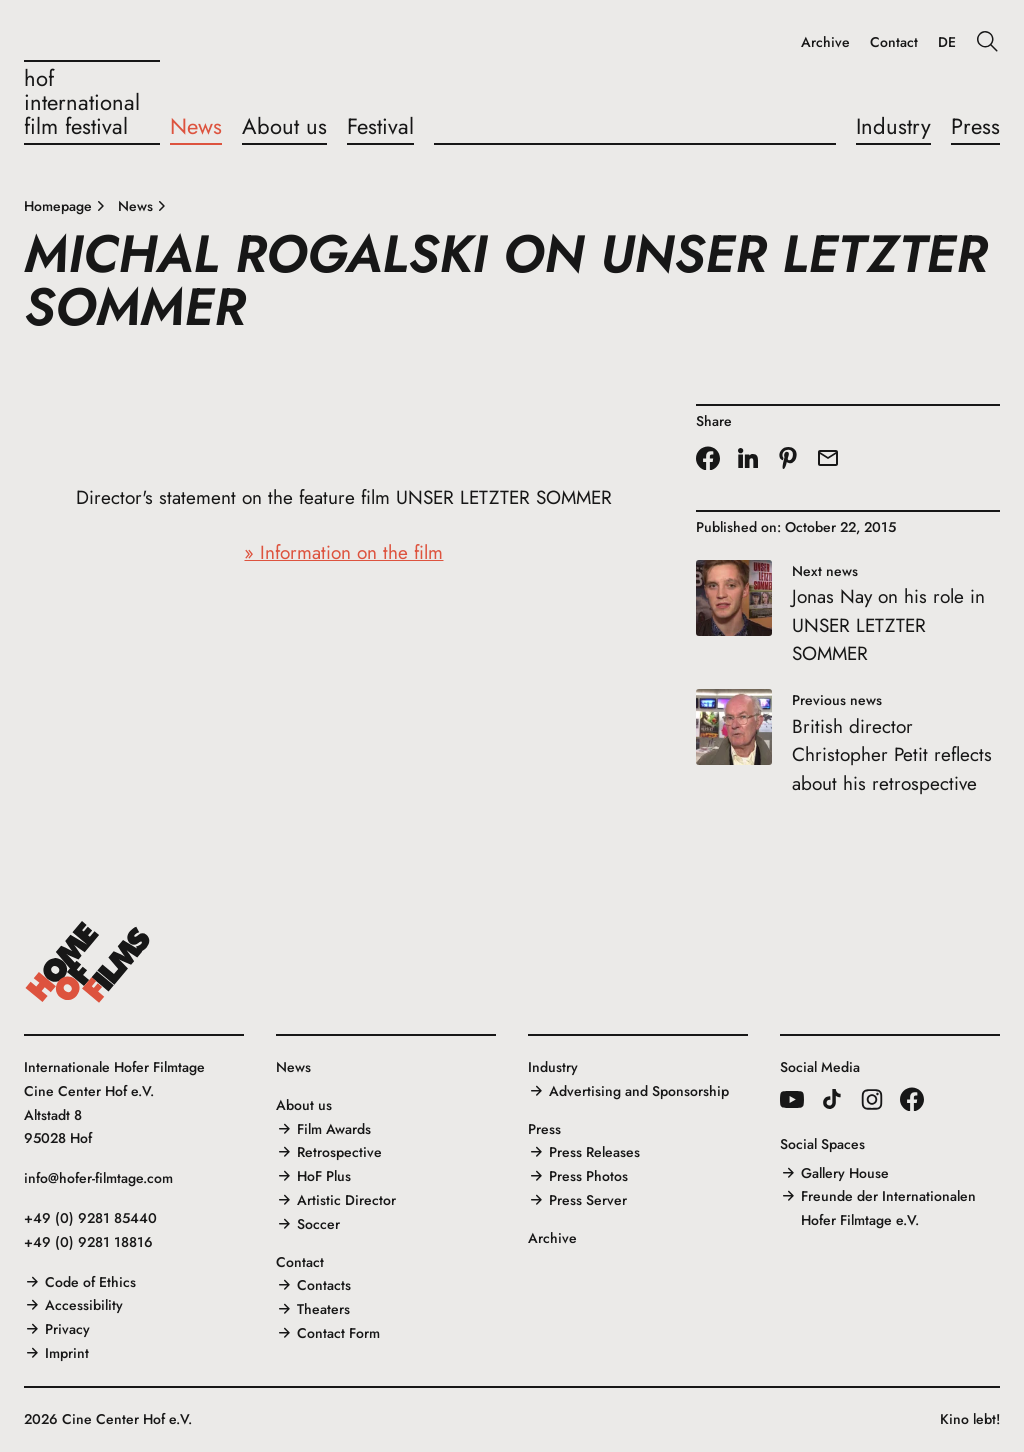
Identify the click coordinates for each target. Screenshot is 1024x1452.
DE (947, 42)
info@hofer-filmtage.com (98, 1178)
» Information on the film (343, 552)
